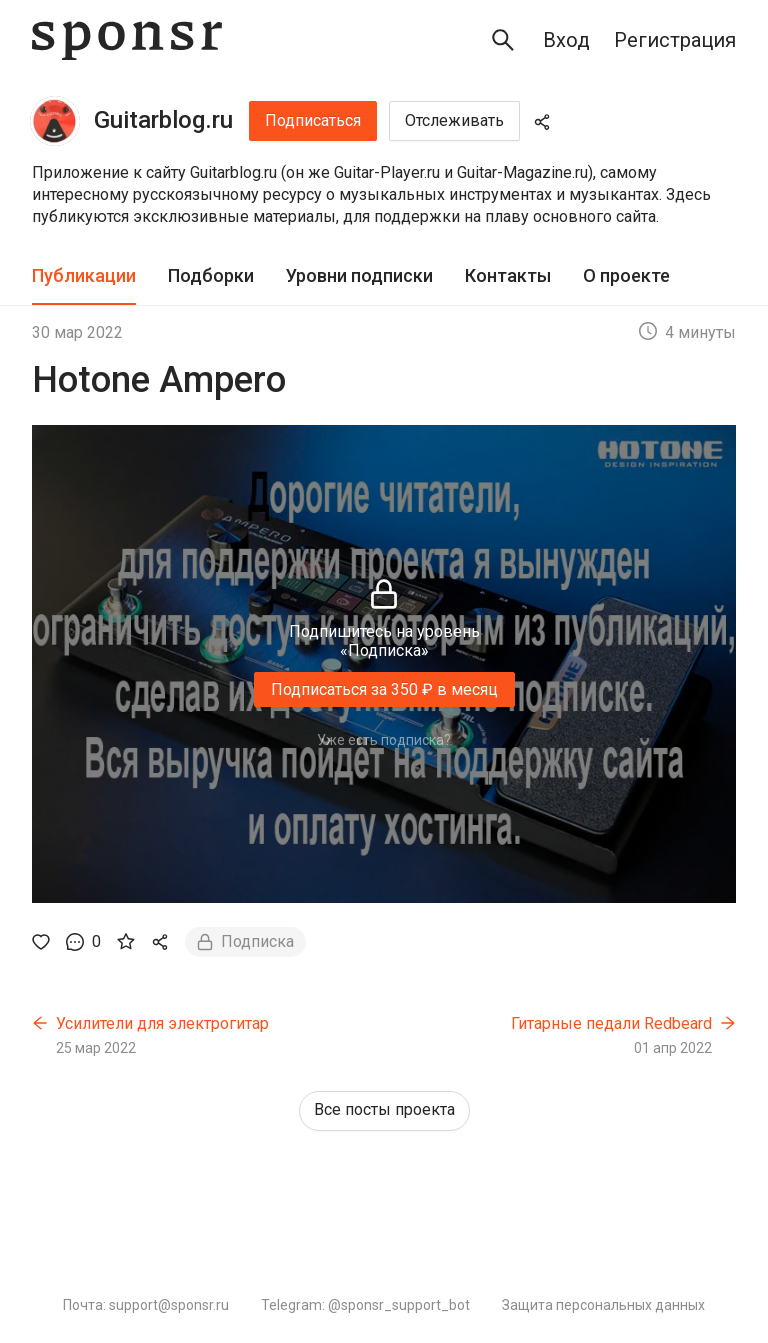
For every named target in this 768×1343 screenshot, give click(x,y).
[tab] (84, 276)
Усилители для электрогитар (162, 1023)
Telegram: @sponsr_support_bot (365, 1305)
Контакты (508, 275)
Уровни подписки (359, 275)
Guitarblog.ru (163, 120)
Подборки (211, 275)
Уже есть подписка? (384, 740)
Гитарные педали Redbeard (611, 1023)
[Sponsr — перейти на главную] (127, 40)
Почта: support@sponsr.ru (146, 1305)
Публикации (84, 275)
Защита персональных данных (603, 1305)
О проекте (626, 275)
